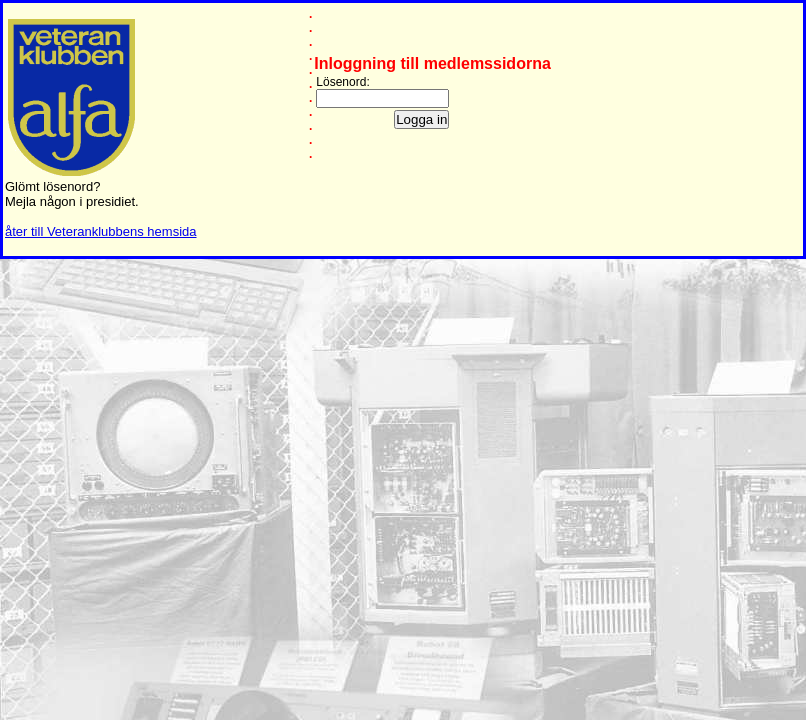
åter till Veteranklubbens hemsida (101, 231)
